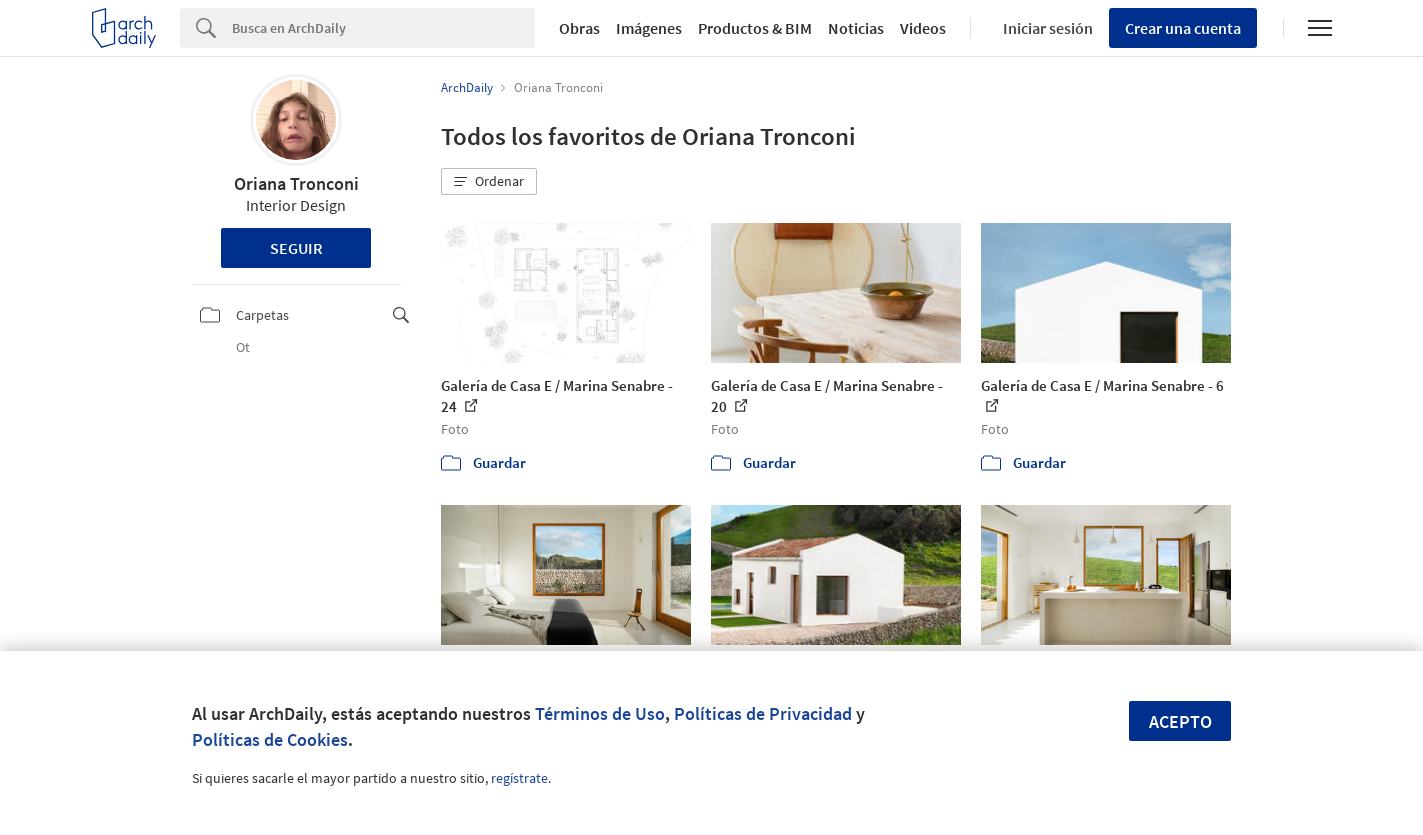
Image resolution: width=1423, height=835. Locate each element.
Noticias (856, 28)
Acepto (1180, 721)
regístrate (519, 778)
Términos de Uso (600, 713)
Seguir (296, 248)
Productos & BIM (755, 28)
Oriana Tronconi (296, 183)
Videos (923, 28)
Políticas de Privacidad (763, 713)
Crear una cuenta (1183, 28)
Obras (579, 28)
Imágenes (649, 28)
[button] (489, 182)
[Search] (383, 28)
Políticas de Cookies (270, 739)
